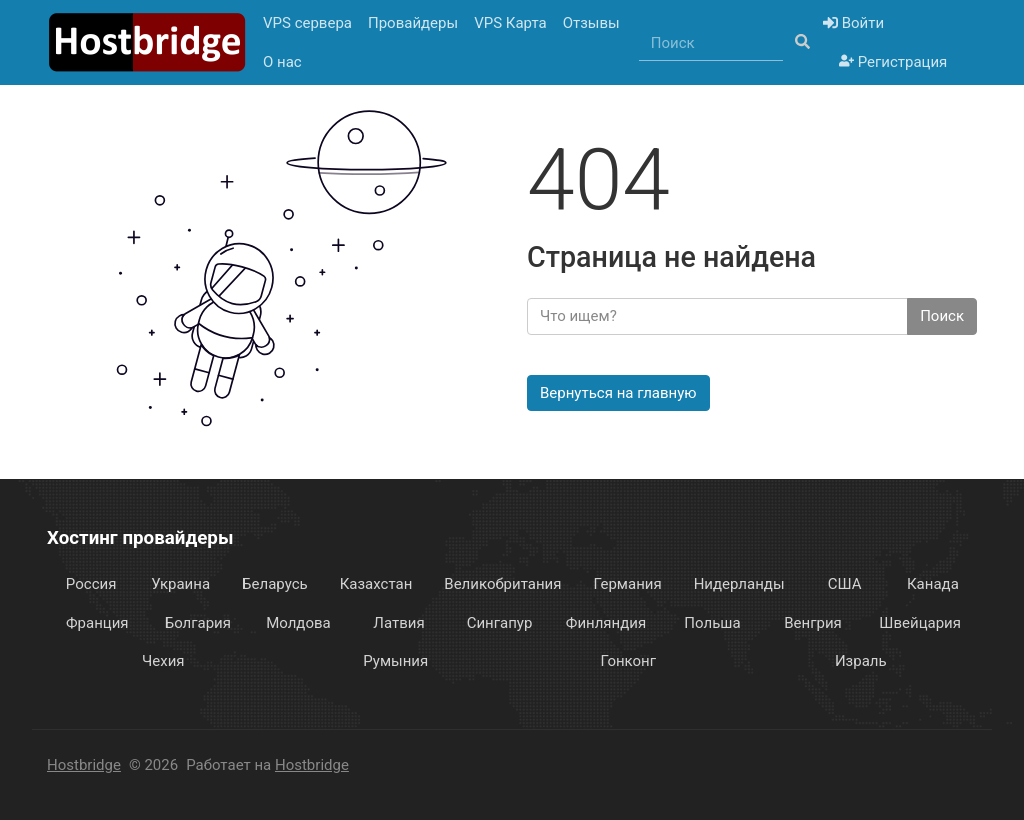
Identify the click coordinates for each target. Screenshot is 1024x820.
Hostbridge (84, 765)
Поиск (942, 316)
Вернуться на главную (618, 393)
